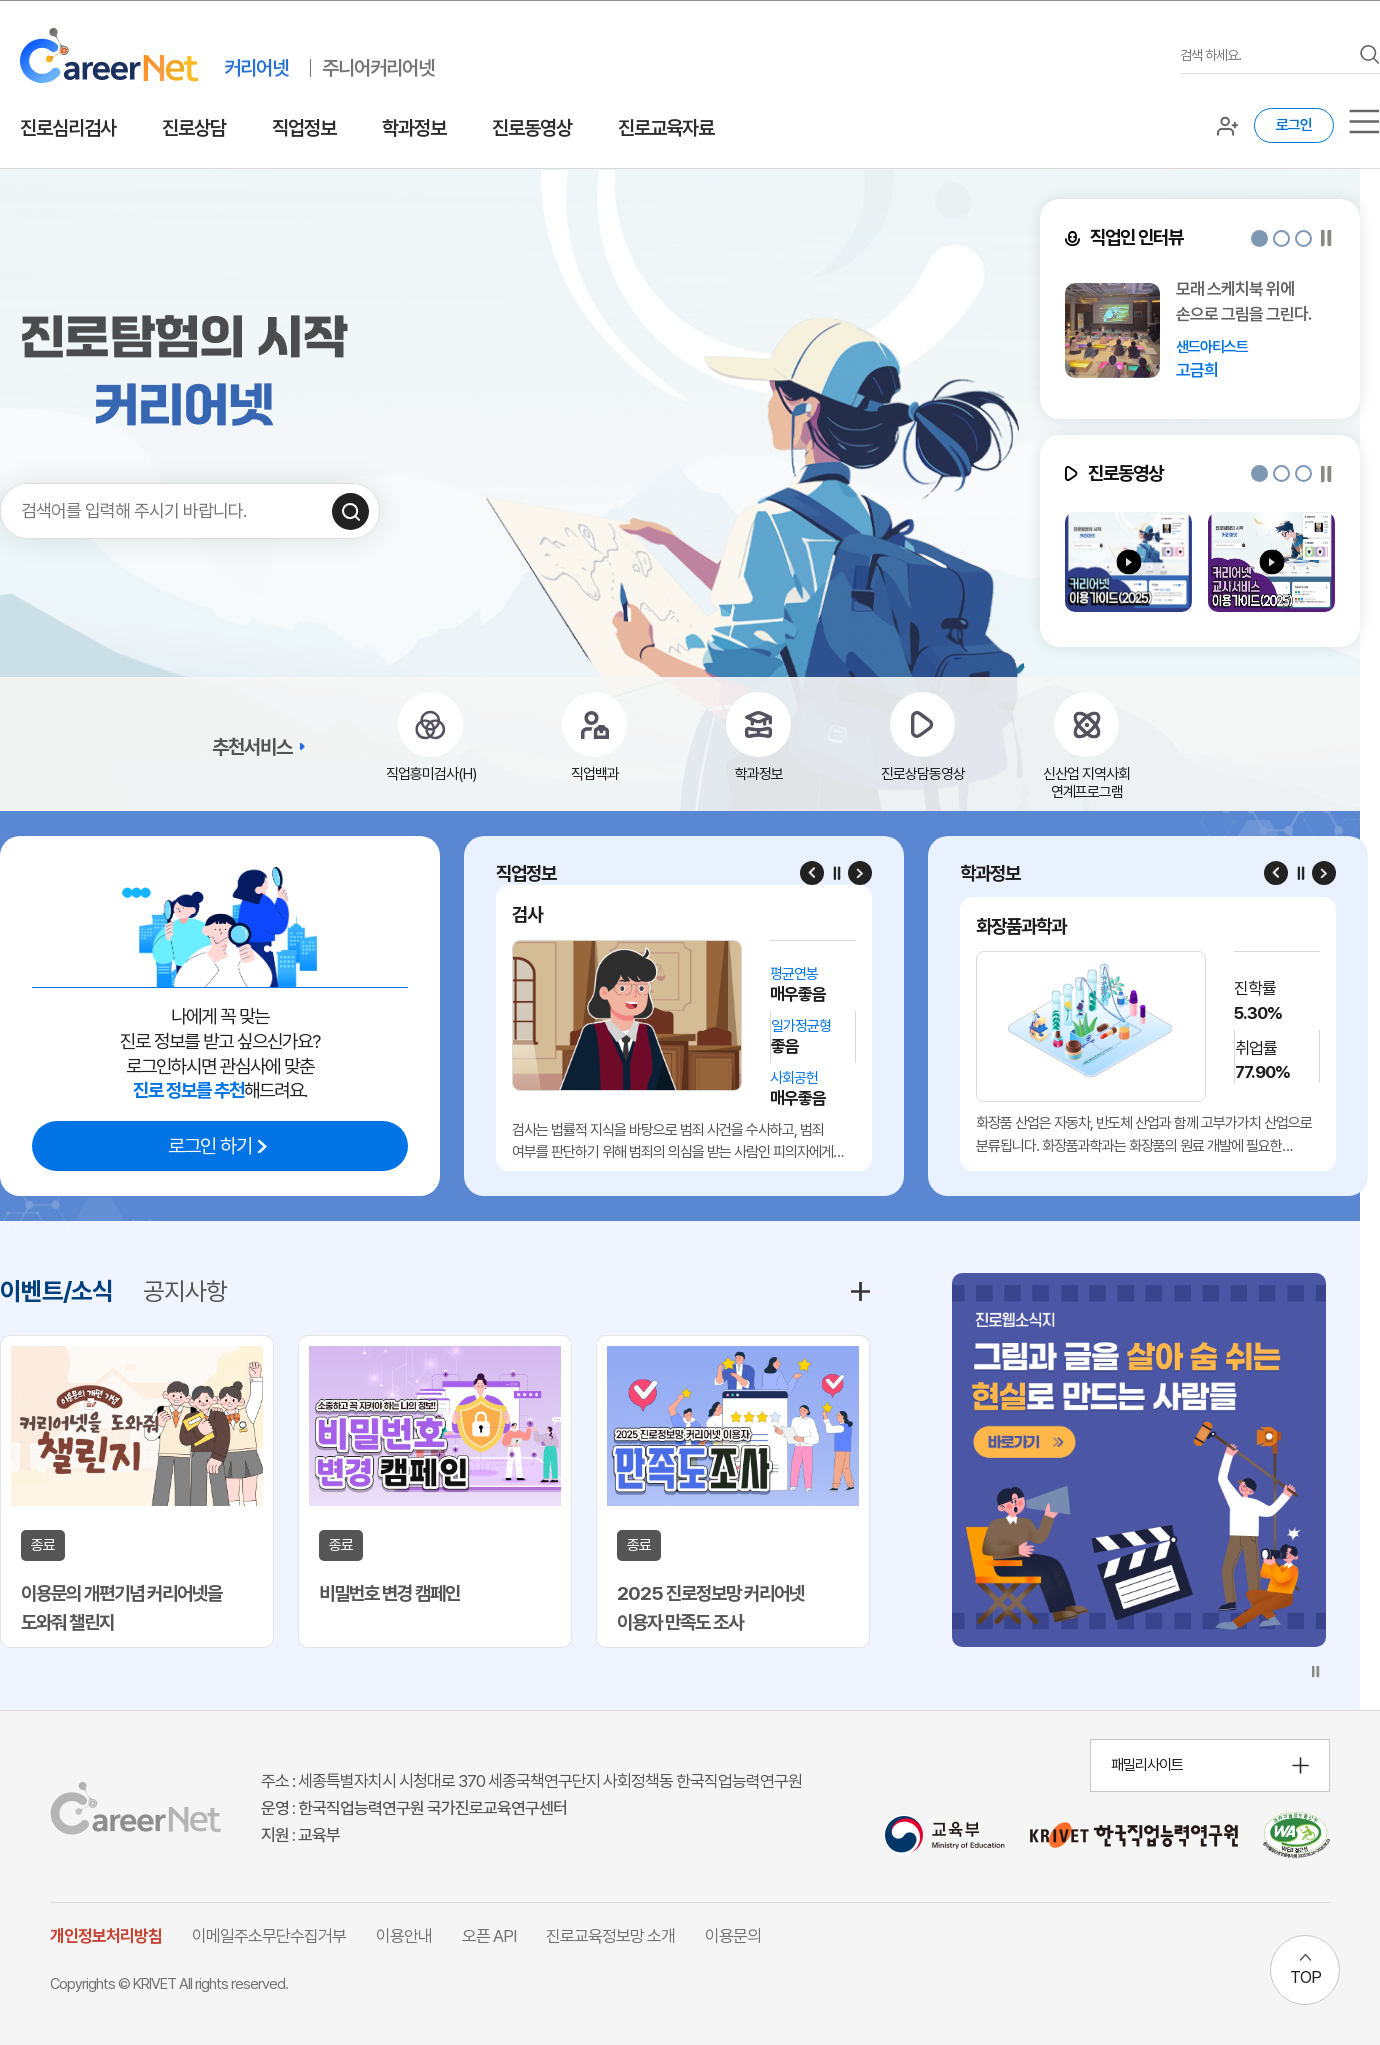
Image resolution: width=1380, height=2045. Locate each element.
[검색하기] (350, 511)
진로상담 (194, 128)
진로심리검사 (68, 128)
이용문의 (733, 1936)
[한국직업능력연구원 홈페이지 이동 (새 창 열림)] (1134, 1835)
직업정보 (304, 128)
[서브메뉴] (1364, 121)
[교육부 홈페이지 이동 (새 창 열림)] (944, 1835)
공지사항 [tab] (185, 1291)
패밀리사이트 (1147, 1765)
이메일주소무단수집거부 (269, 1936)
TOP (1305, 1977)
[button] (1259, 238)
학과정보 (414, 128)
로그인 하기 (210, 1146)
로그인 (1294, 125)
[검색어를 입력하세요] (1265, 55)
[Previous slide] (812, 873)
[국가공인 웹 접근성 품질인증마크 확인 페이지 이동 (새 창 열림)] (1296, 1835)
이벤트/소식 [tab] (56, 1291)
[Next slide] (860, 873)
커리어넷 (256, 68)
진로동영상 (532, 128)
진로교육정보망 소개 (610, 1936)
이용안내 (404, 1936)
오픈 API (489, 1936)
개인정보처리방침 (106, 1936)
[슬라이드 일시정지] (1326, 238)
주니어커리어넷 (378, 68)
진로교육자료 (666, 128)
